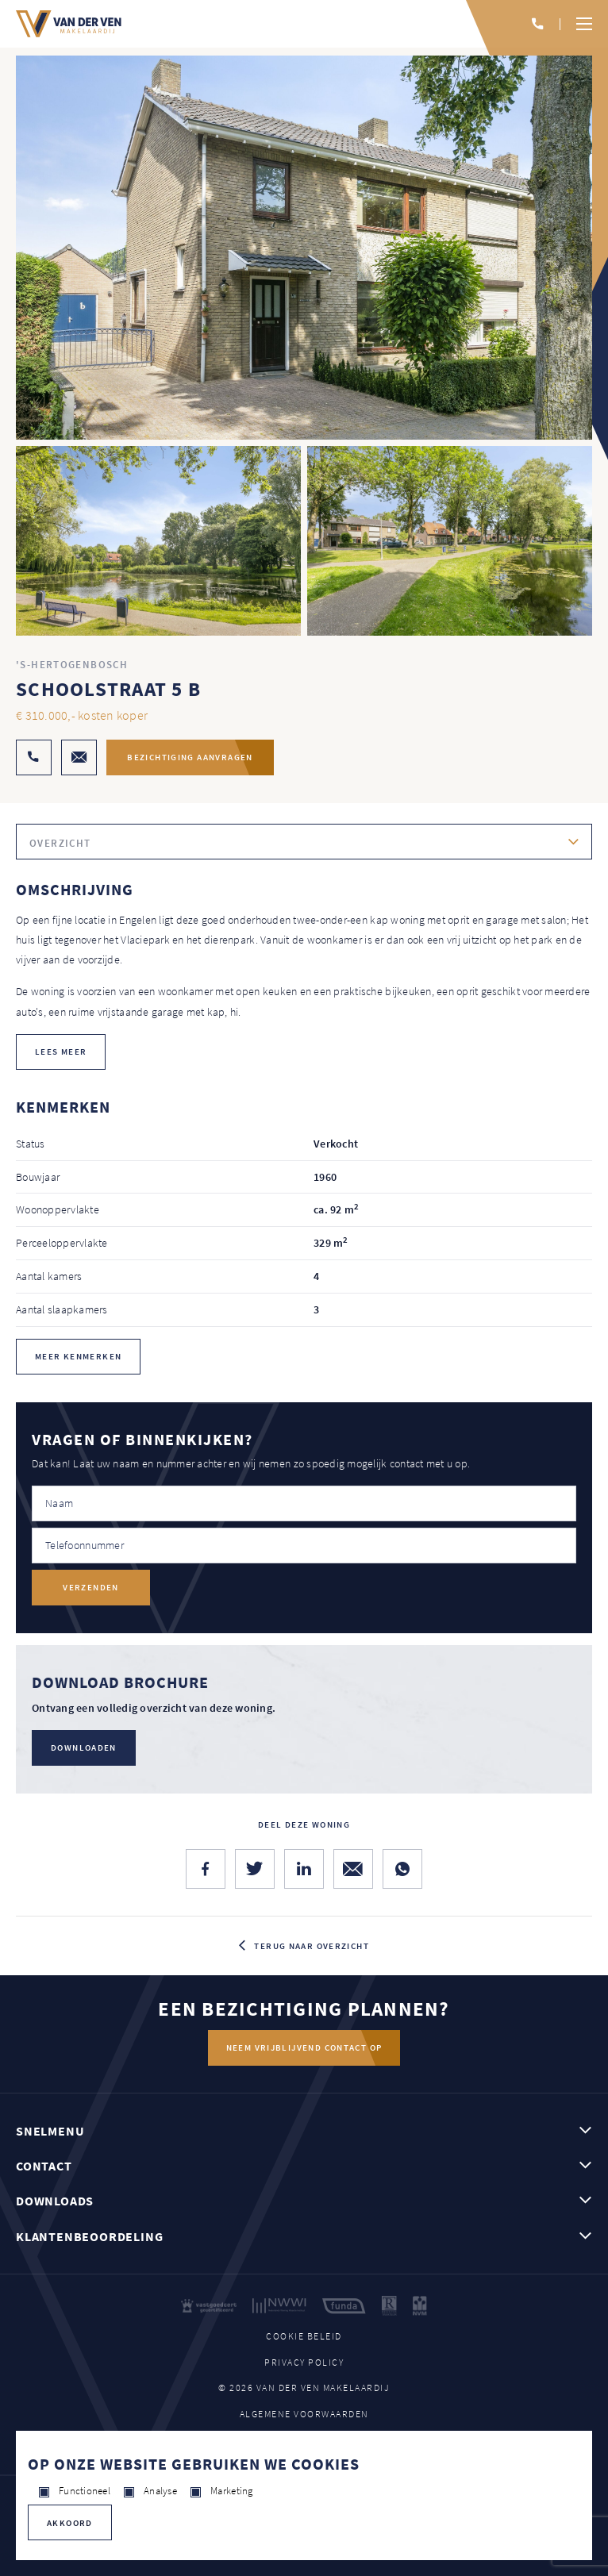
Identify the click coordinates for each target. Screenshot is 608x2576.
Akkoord (70, 2522)
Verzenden (90, 1587)
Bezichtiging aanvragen (189, 757)
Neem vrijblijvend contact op (304, 2047)
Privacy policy (304, 2362)
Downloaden (84, 1747)
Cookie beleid (304, 2336)
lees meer (61, 1051)
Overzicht (59, 843)
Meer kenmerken (78, 1356)
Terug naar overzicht (311, 1945)
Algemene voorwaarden (304, 2414)
